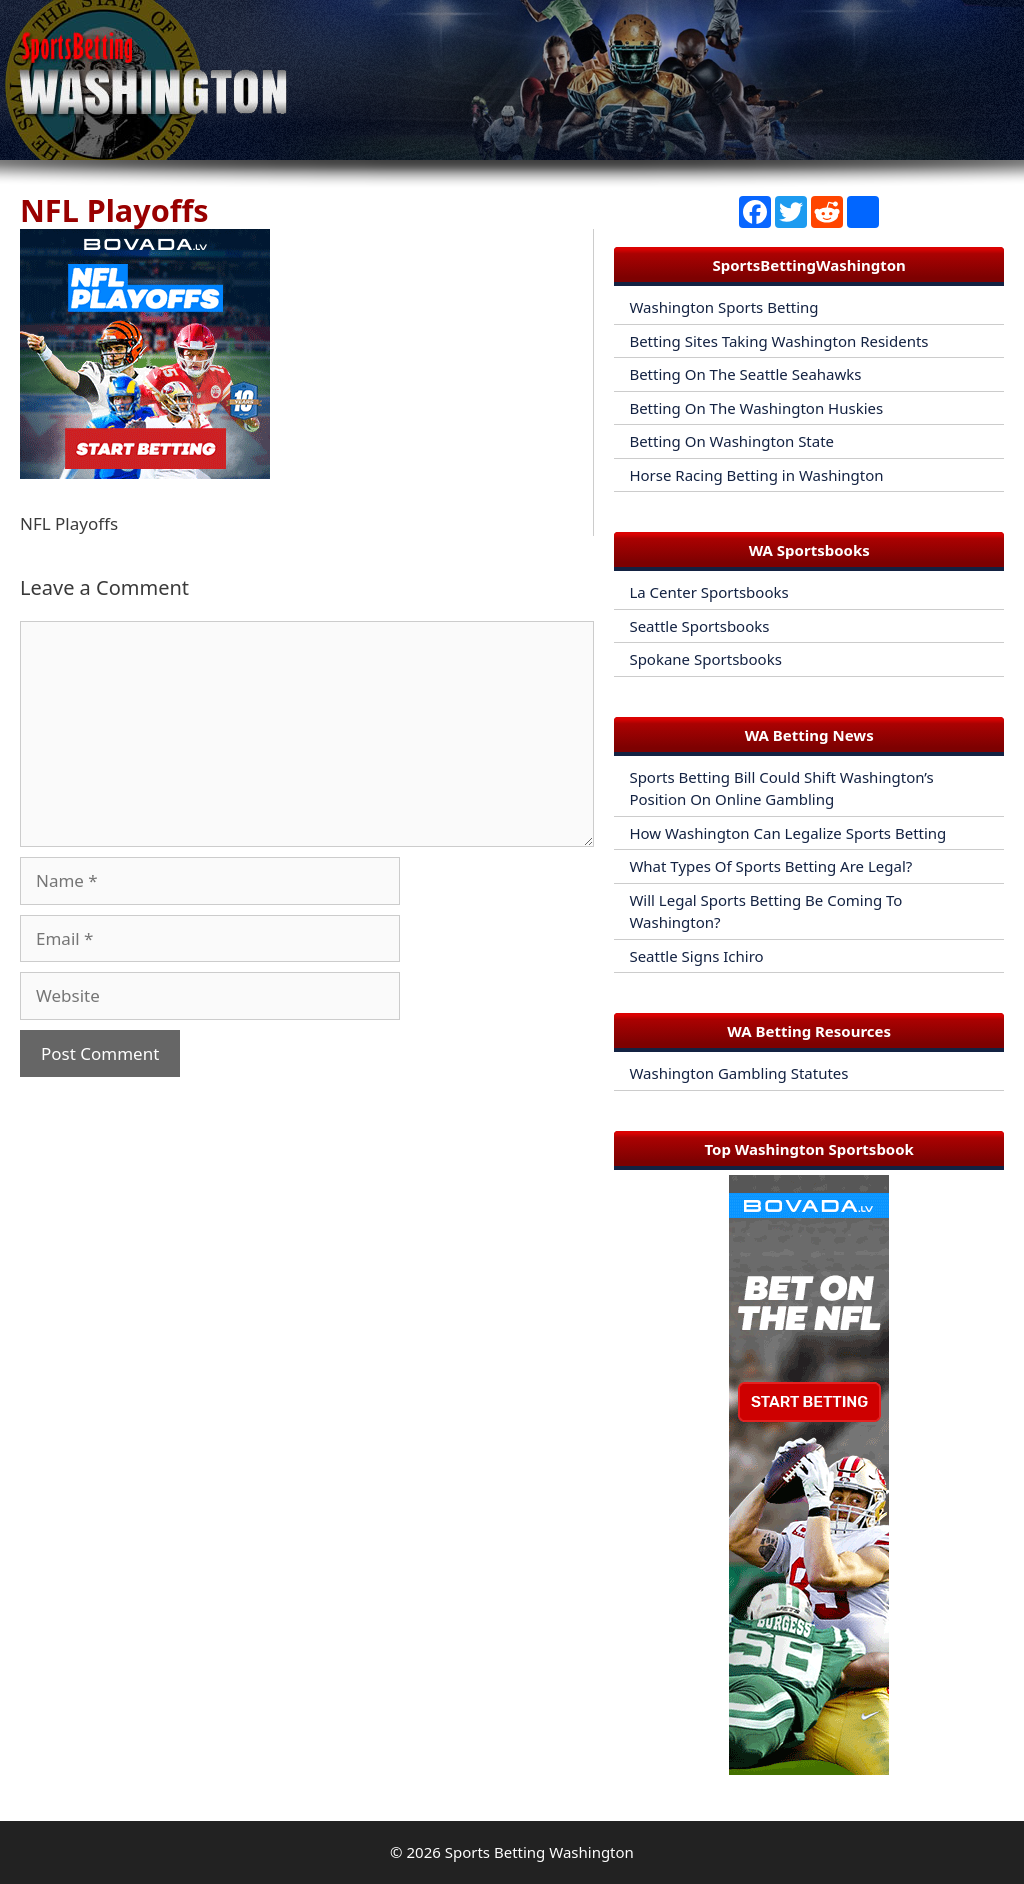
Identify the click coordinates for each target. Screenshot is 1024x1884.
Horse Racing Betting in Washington (756, 475)
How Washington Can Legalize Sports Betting (787, 833)
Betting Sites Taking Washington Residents (778, 341)
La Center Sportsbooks (708, 592)
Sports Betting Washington (539, 1852)
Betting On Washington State (731, 441)
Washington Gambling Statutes (738, 1073)
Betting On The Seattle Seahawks (745, 374)
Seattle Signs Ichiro (696, 956)
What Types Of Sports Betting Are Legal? (770, 866)
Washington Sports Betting (723, 307)
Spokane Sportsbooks (705, 659)
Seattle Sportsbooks (699, 626)
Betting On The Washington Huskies (756, 408)
